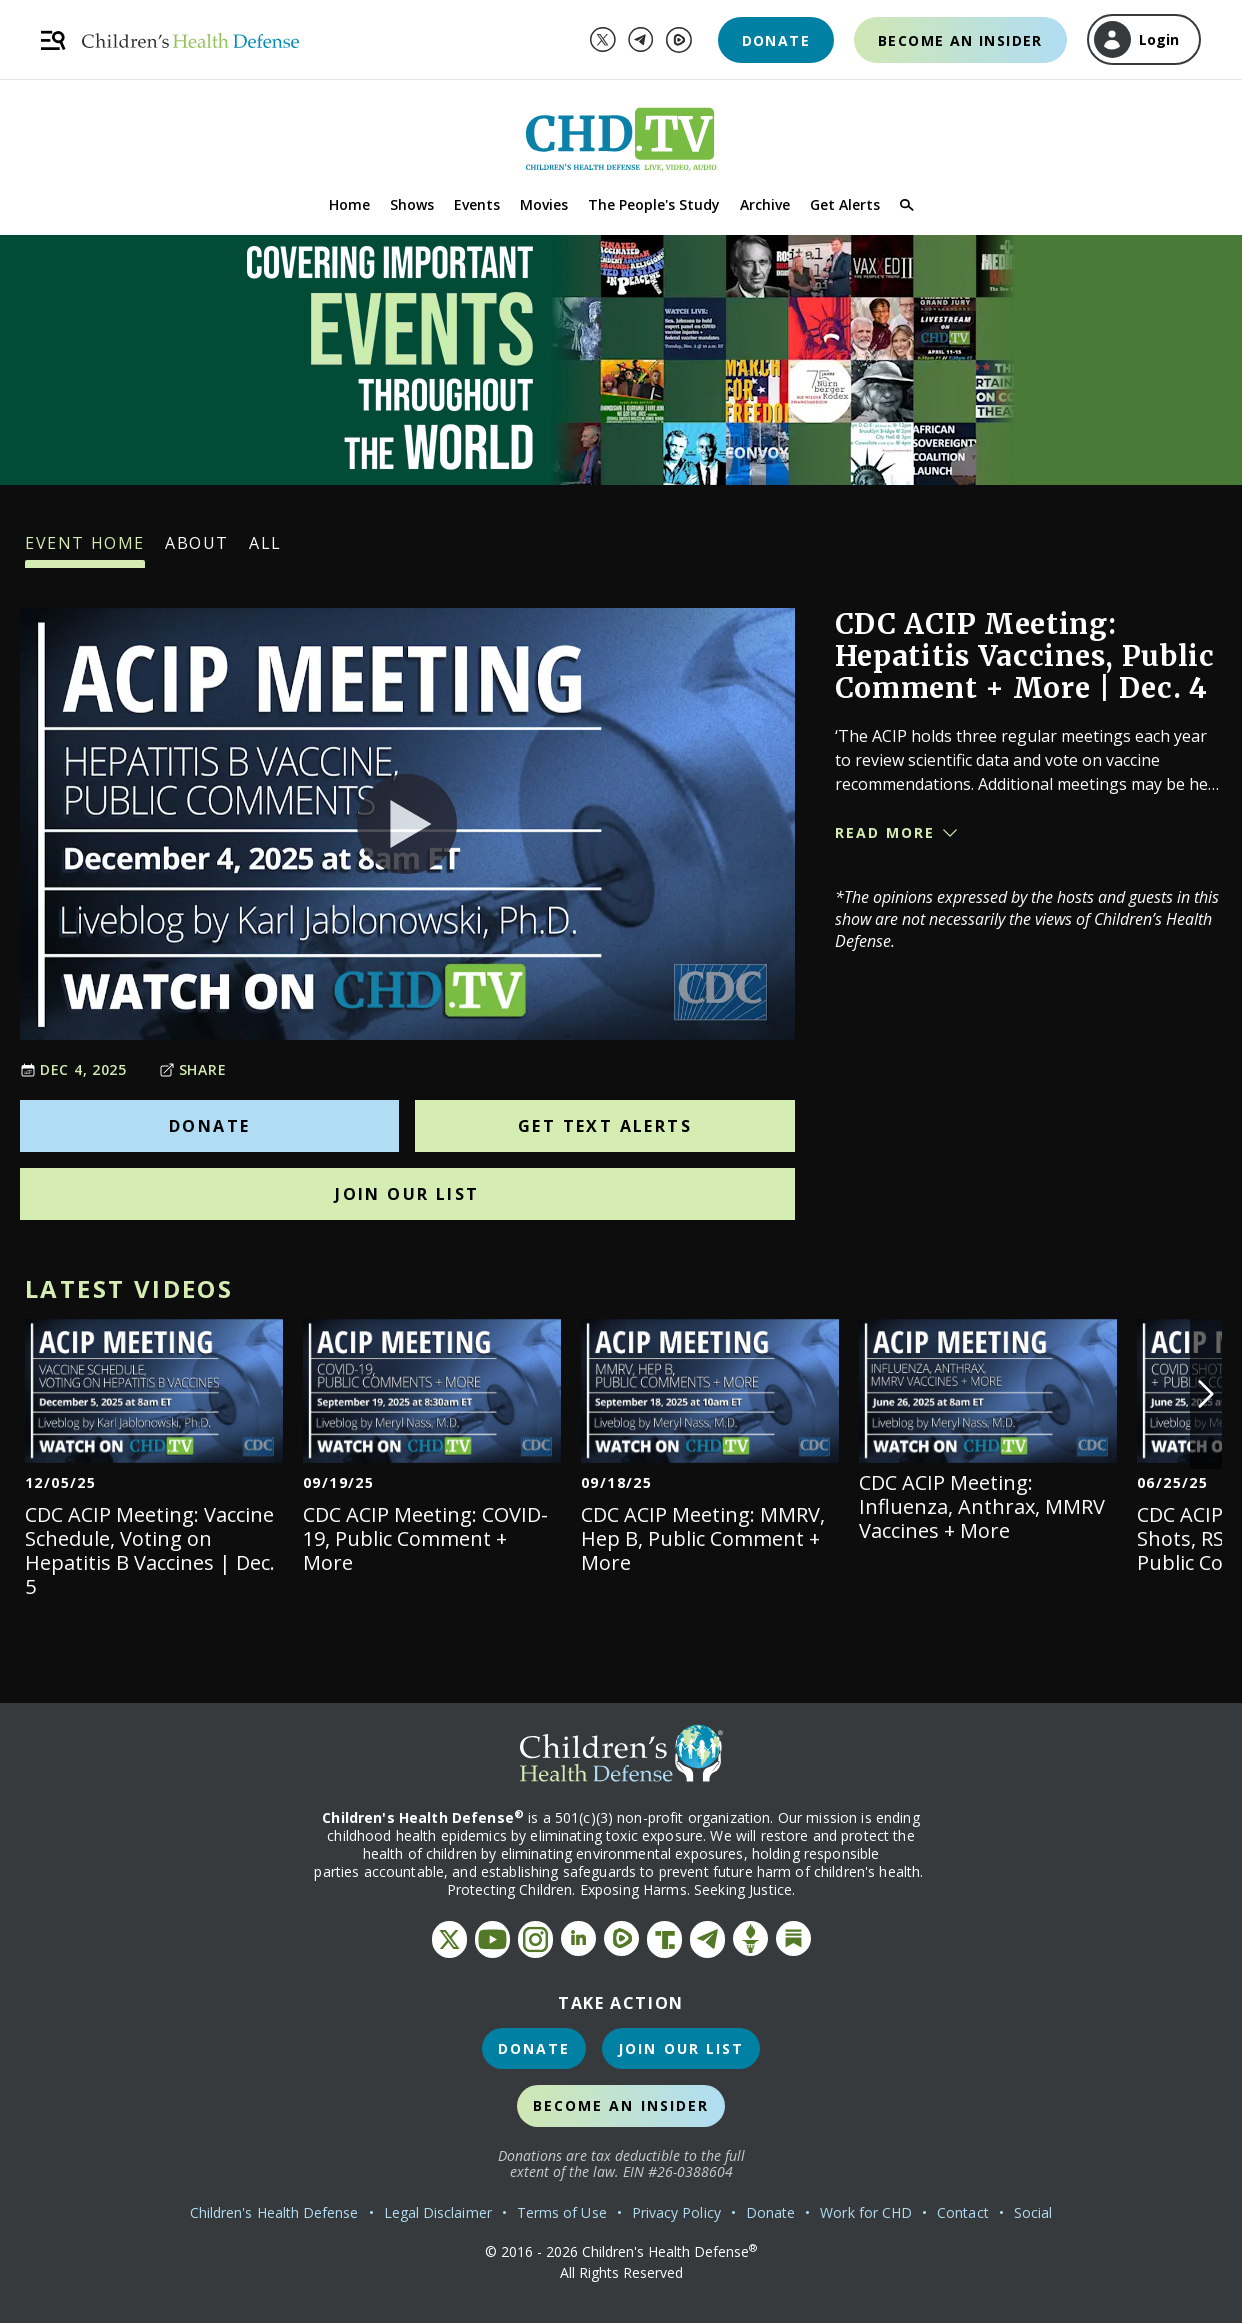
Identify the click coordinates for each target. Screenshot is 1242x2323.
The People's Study (654, 204)
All (265, 550)
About (197, 550)
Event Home (85, 550)
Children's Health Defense (274, 2212)
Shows (412, 204)
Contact (963, 2212)
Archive (765, 204)
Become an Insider (960, 40)
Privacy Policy (676, 2212)
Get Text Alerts (605, 1126)
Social (1033, 2212)
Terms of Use (562, 2212)
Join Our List (407, 1194)
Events (477, 204)
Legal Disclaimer (438, 2212)
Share (193, 1069)
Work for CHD (866, 2212)
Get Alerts (845, 204)
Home (349, 204)
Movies (544, 204)
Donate (776, 40)
